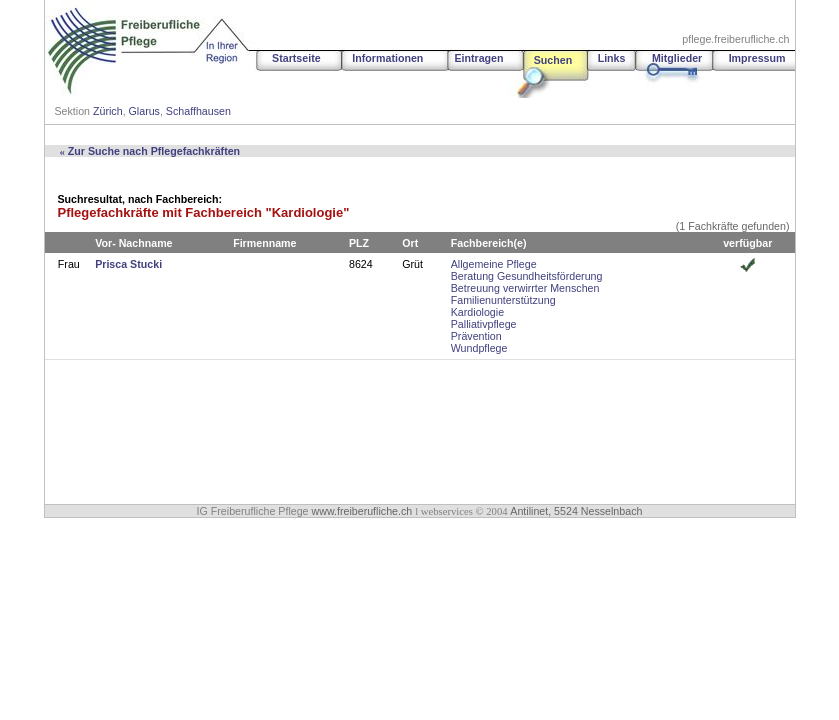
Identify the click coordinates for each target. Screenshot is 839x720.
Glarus (144, 111)
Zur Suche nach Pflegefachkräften (150, 151)
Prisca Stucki (128, 264)
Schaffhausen (198, 111)
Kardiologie (477, 312)
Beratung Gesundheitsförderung (527, 276)
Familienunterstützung (503, 300)
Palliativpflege (484, 324)
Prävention (476, 336)
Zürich (108, 111)
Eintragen (478, 58)
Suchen (553, 60)
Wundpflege (479, 348)
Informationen (387, 58)
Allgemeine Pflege (494, 264)
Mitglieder (677, 58)
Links (612, 58)
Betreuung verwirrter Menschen (525, 288)
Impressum (757, 58)
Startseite (296, 58)
